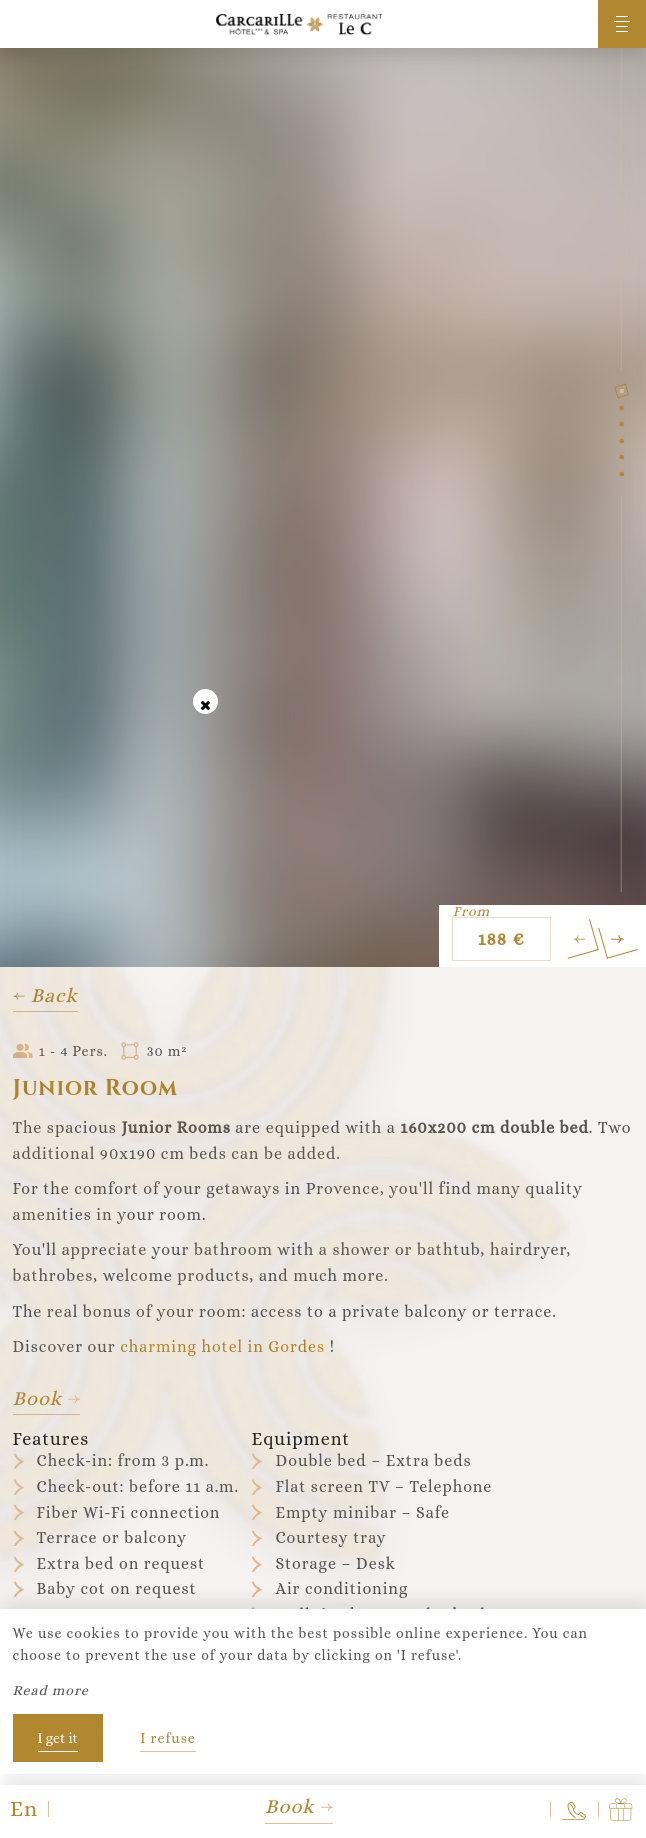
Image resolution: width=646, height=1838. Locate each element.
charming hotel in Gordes (222, 1346)
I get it (58, 1738)
